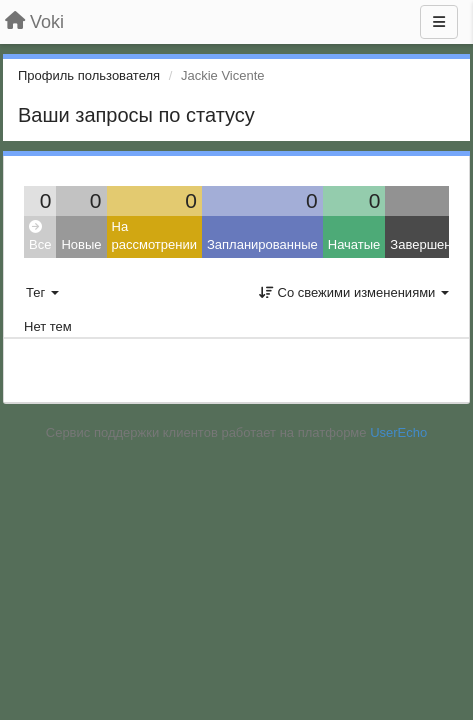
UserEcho (398, 432)
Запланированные (262, 244)
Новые (81, 244)
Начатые (354, 244)
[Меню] (439, 22)
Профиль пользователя (89, 75)
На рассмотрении (154, 236)
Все (40, 236)
